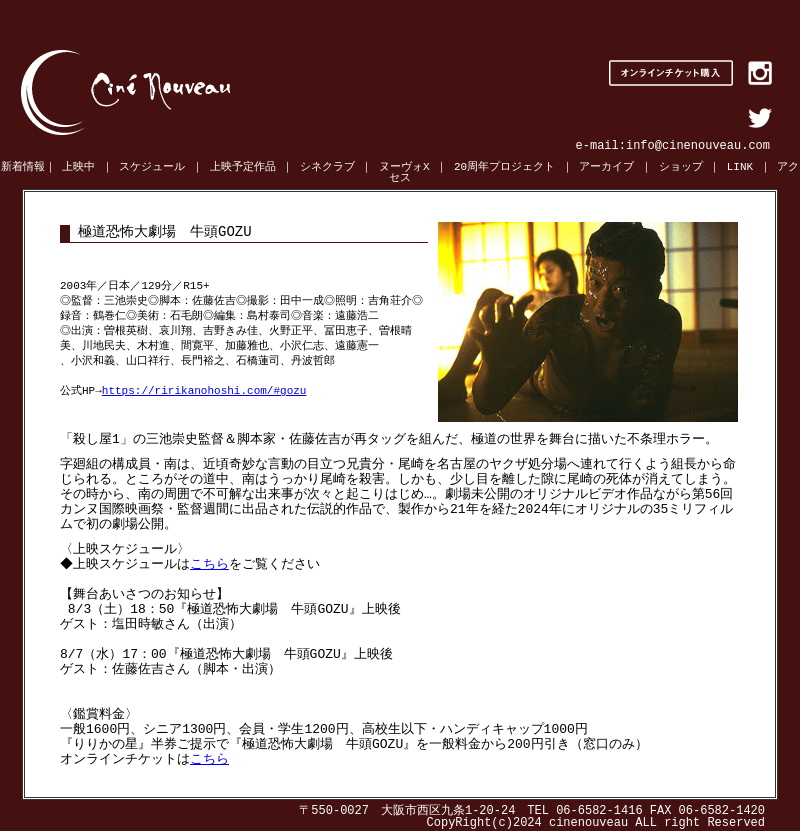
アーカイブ (606, 167)
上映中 (78, 167)
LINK (740, 167)
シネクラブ (327, 167)
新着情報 (23, 167)
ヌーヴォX (404, 167)
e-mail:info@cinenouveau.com (673, 145)
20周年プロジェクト (504, 167)
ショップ (681, 167)
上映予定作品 (243, 167)
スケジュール (152, 167)
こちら (212, 564)
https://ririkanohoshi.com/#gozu (204, 391)
